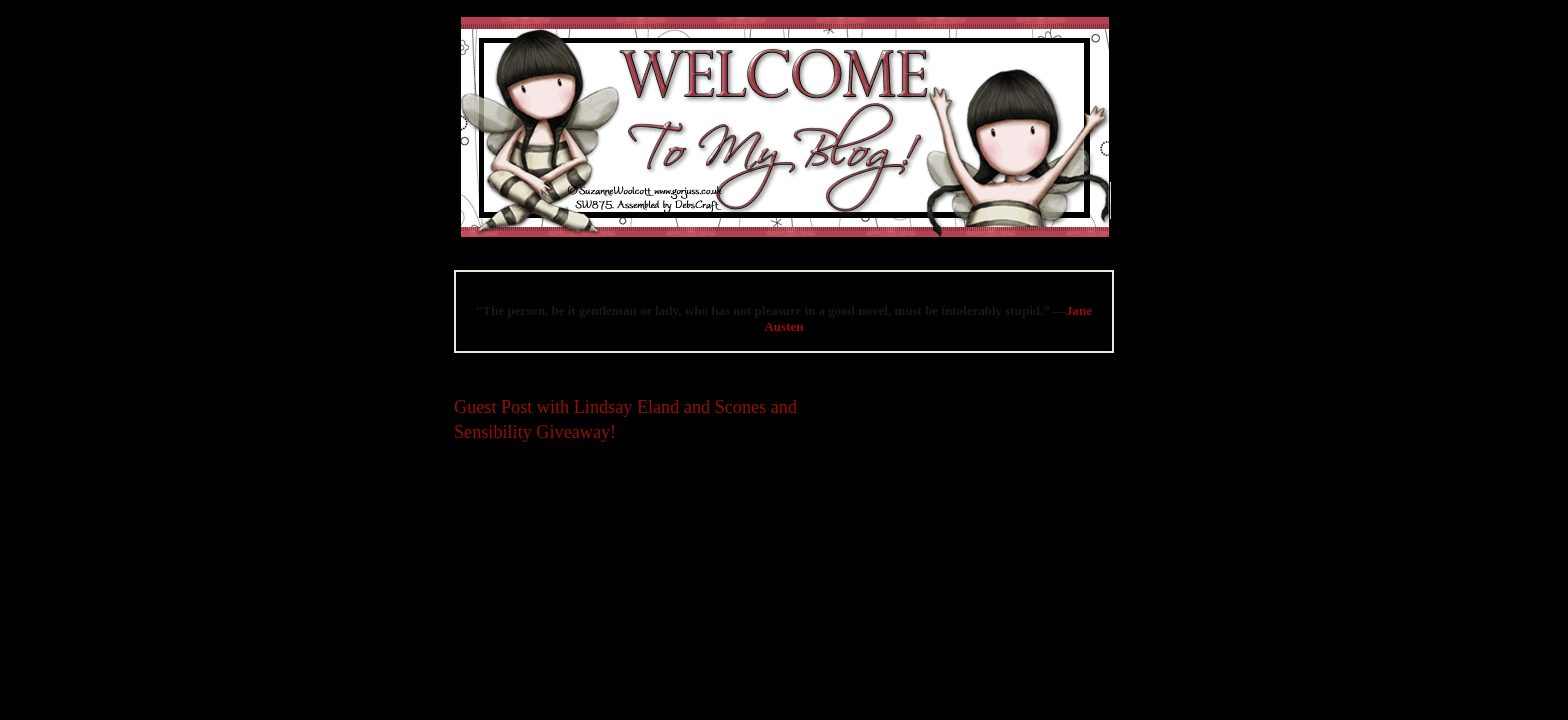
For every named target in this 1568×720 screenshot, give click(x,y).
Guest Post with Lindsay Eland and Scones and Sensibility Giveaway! (625, 419)
